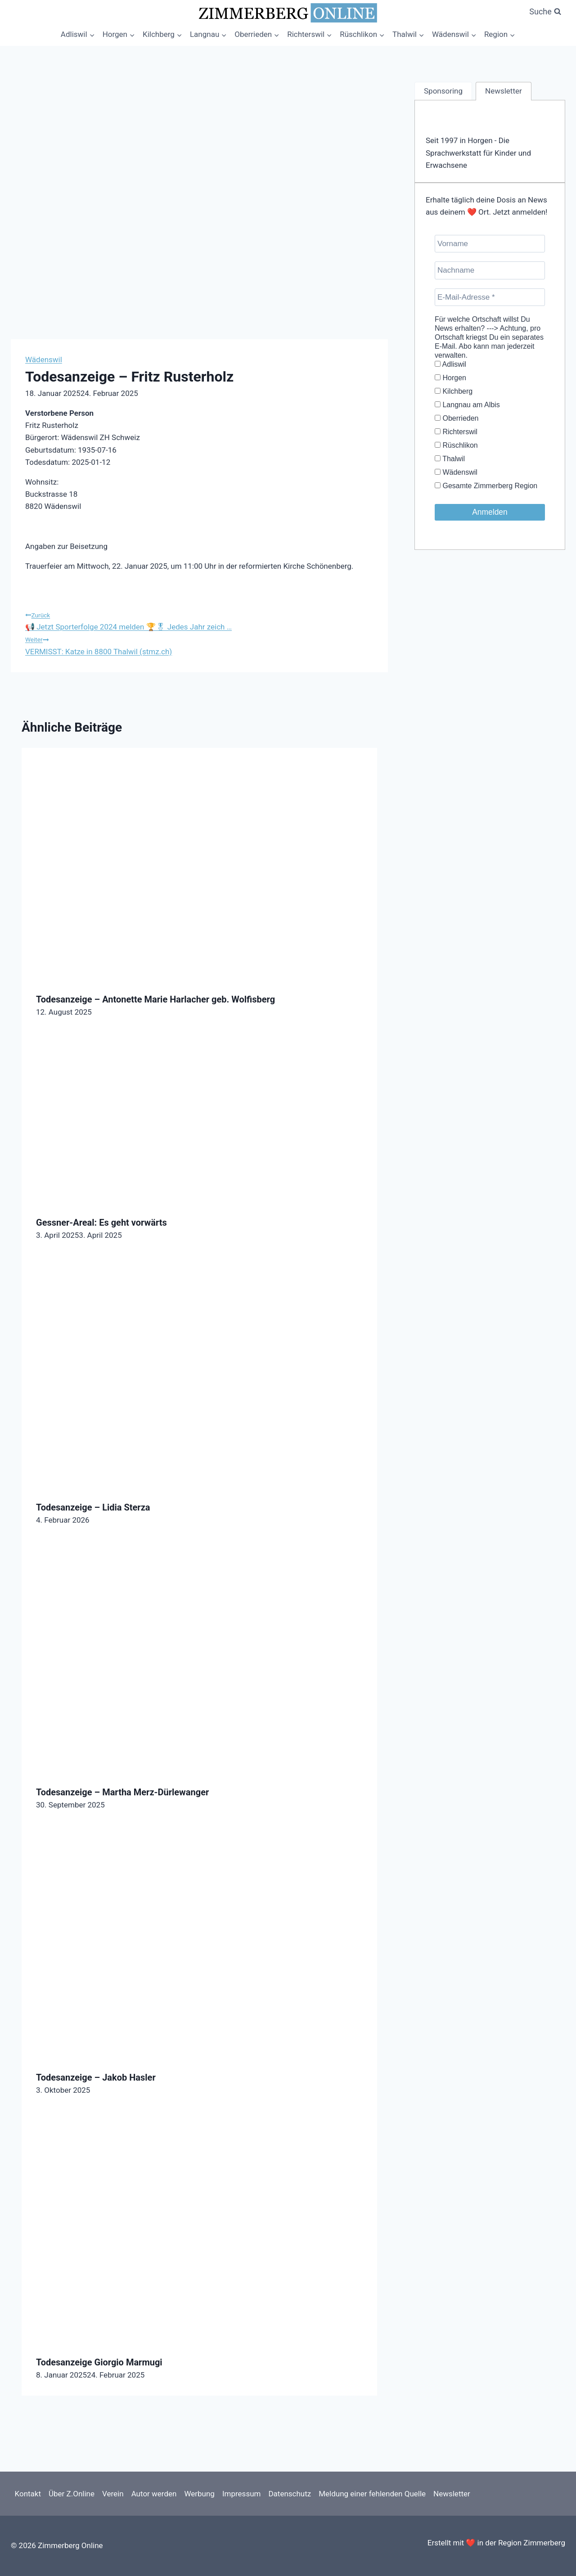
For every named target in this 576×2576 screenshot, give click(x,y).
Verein (113, 2493)
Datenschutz (289, 2493)
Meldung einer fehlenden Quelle (372, 2493)
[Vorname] (490, 243)
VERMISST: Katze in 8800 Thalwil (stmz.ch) (199, 644)
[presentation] (199, 863)
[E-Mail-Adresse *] (490, 297)
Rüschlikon (456, 445)
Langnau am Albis (467, 405)
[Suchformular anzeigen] (545, 11)
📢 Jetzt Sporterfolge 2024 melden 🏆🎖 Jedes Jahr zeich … (199, 620)
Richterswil (456, 432)
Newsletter (451, 2493)
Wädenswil (43, 359)
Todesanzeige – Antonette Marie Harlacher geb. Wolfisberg (155, 999)
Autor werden (154, 2493)
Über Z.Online (71, 2493)
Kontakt (28, 2493)
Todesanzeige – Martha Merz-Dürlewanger (122, 1792)
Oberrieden (457, 418)
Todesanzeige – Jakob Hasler (96, 2077)
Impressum (241, 2493)
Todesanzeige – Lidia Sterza (93, 1507)
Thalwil (450, 459)
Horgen (450, 378)
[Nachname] (490, 270)
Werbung (199, 2493)
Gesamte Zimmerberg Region (486, 486)
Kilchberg (453, 391)
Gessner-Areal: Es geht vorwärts (101, 1222)
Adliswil (450, 364)
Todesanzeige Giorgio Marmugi (99, 2362)
